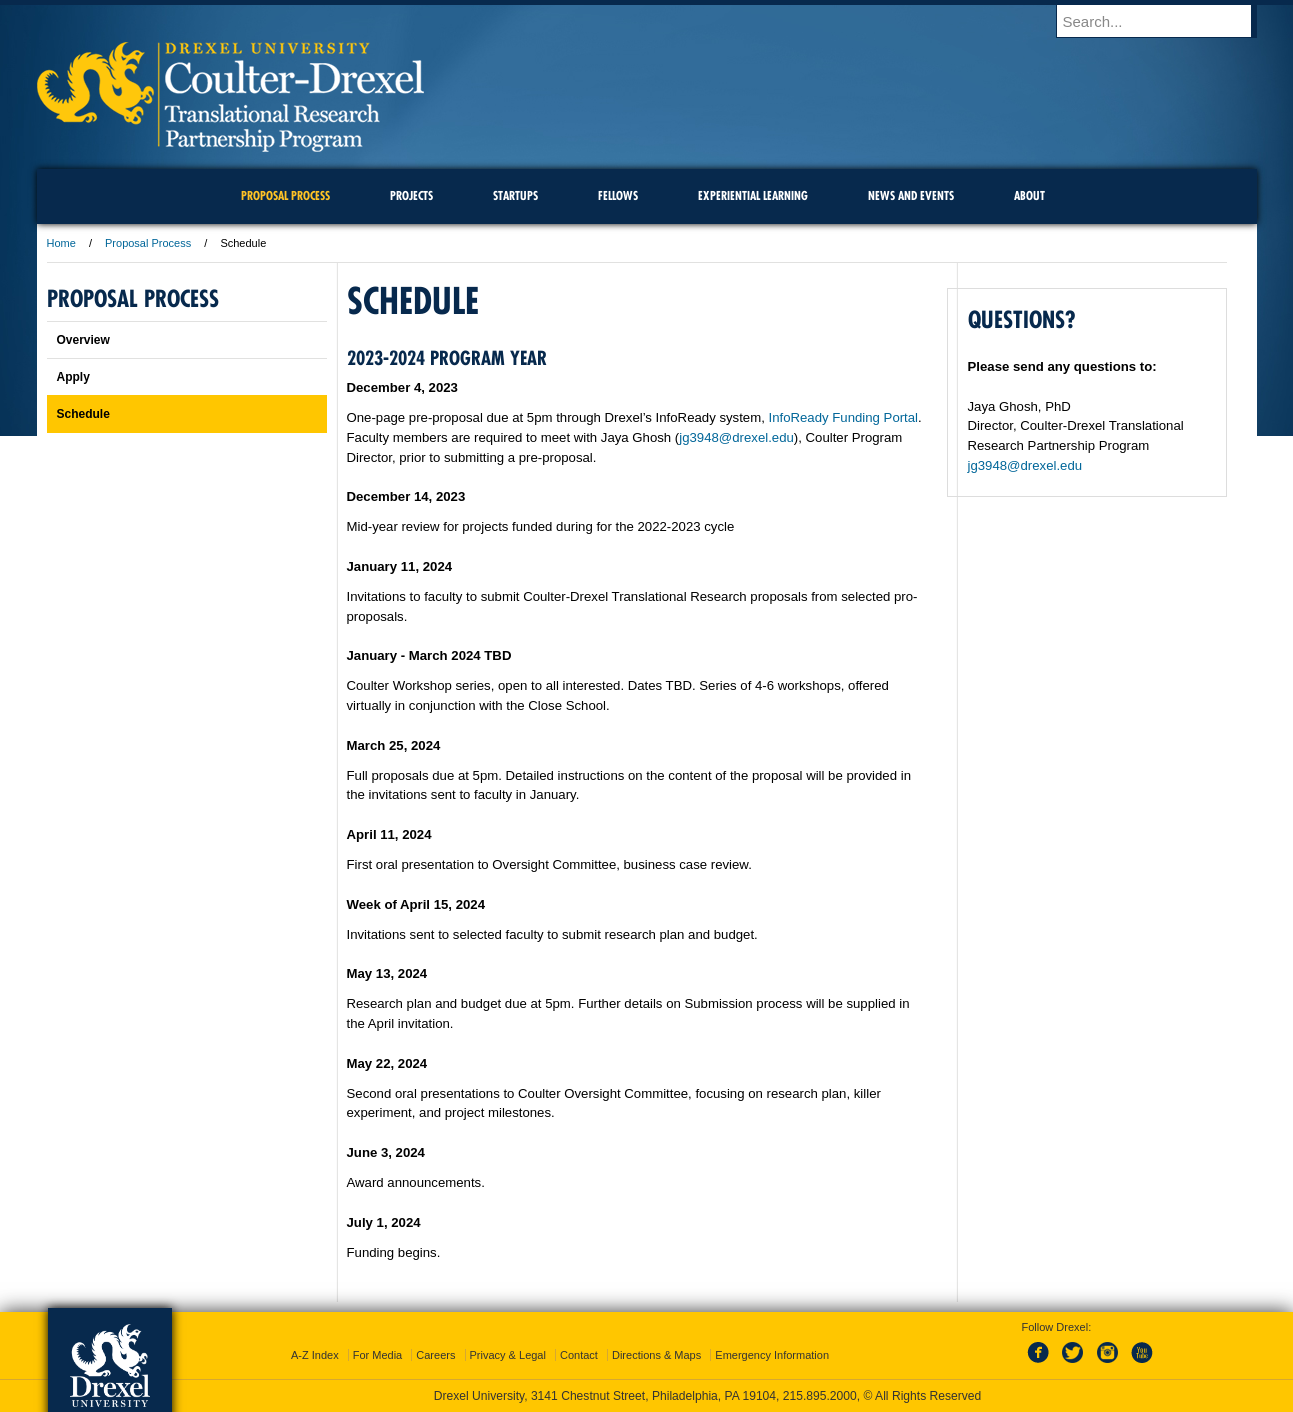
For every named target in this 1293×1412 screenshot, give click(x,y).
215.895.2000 (820, 1396)
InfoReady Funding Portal (844, 417)
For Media (378, 1355)
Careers (435, 1355)
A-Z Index (315, 1355)
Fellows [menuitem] (618, 195)
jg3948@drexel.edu (736, 437)
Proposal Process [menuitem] (285, 195)
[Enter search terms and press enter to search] (1166, 21)
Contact (579, 1355)
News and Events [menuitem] (911, 195)
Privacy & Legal (508, 1355)
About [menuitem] (1029, 195)
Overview (83, 340)
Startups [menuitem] (515, 195)
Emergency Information (772, 1355)
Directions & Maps (656, 1355)
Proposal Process (148, 243)
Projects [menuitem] (411, 195)
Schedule (83, 414)
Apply (73, 377)
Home (61, 243)
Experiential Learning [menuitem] (753, 195)
